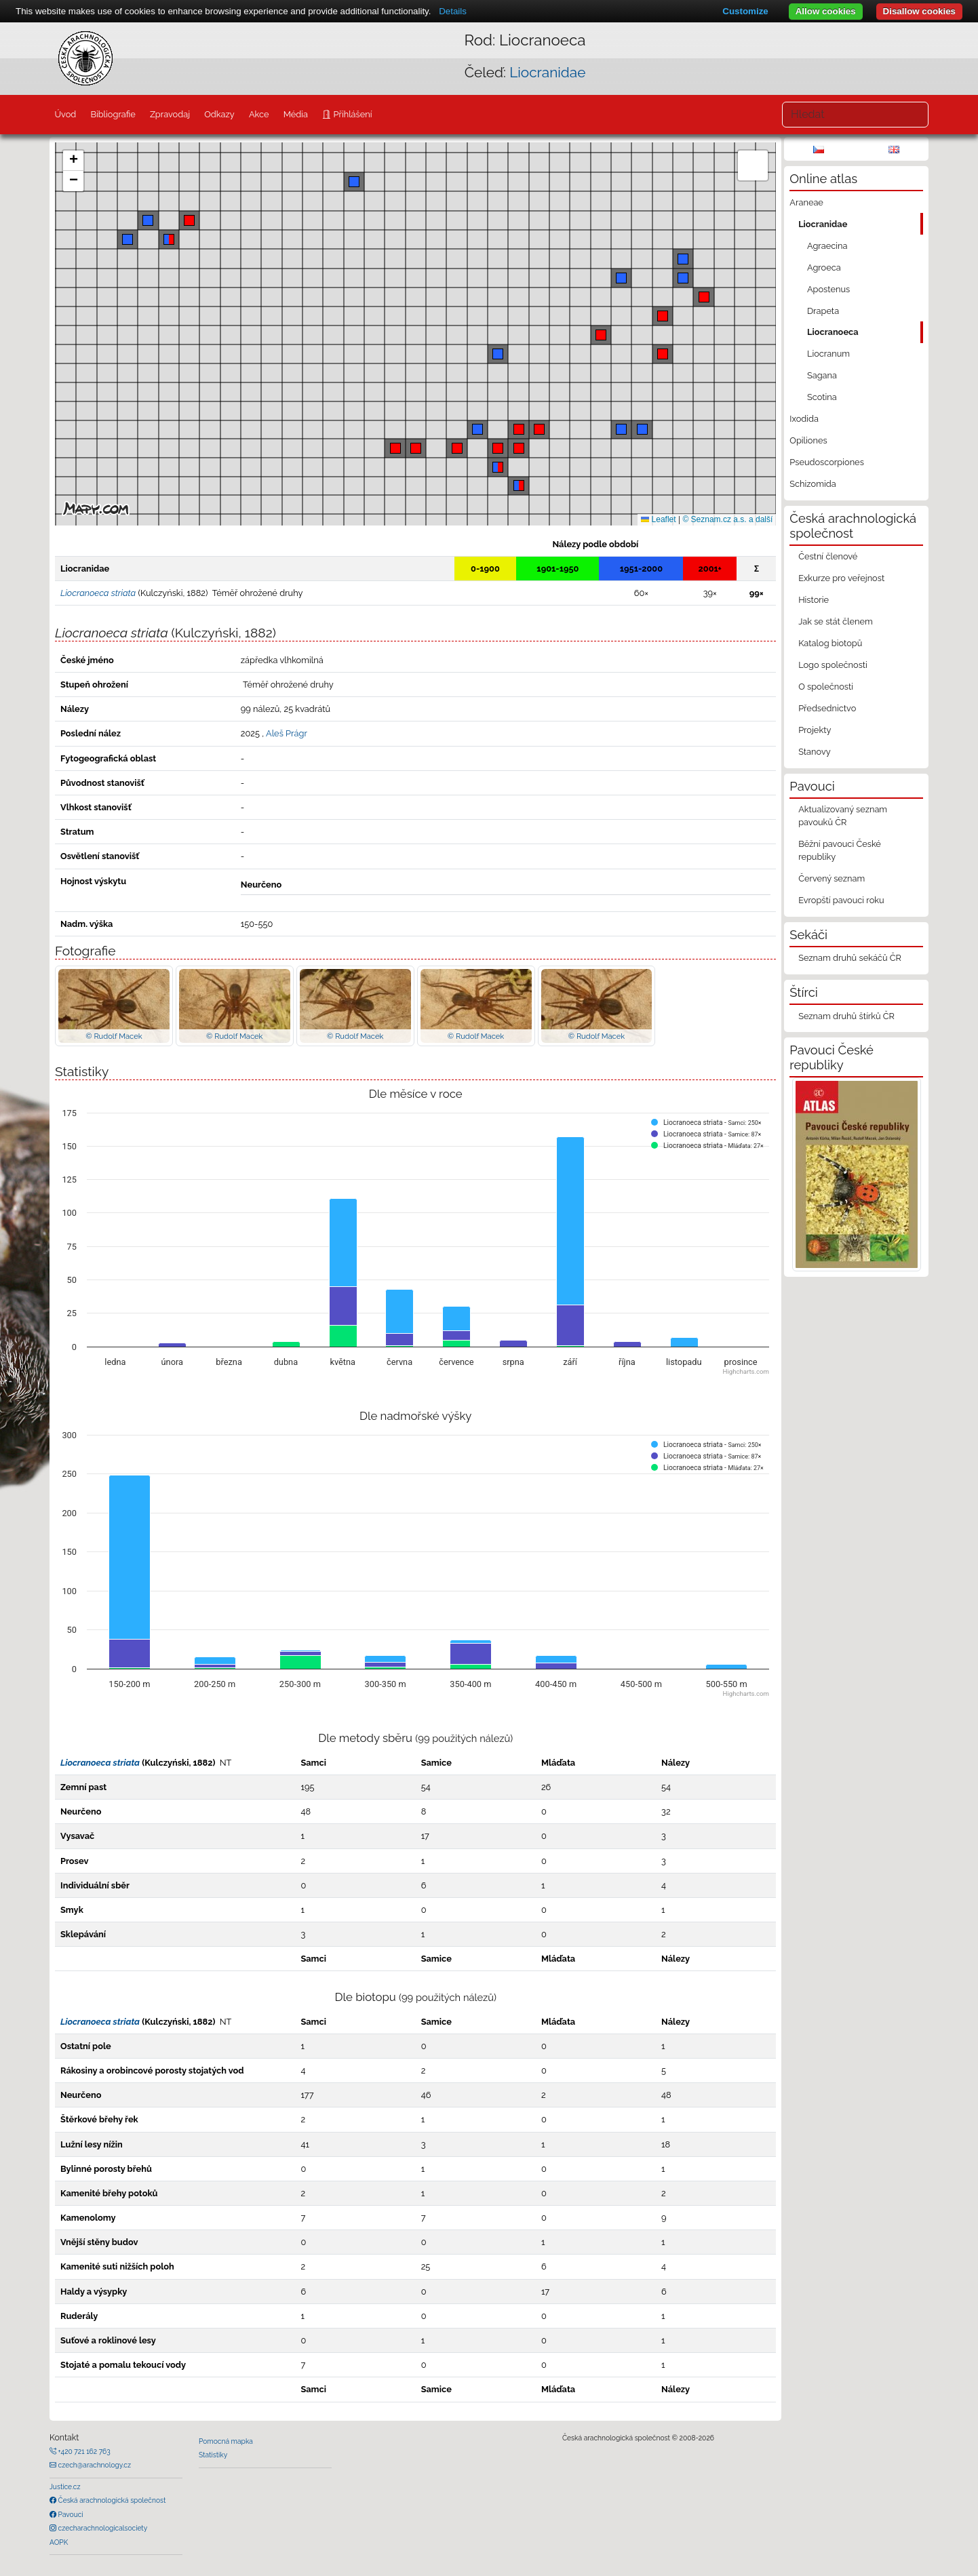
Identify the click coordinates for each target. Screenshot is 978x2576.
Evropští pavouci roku (841, 900)
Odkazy (219, 114)
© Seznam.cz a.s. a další (727, 519)
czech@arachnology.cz (93, 2465)
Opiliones (808, 440)
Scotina (822, 397)
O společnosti (825, 686)
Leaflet (658, 519)
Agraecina (827, 246)
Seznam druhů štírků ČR (846, 1016)
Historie (813, 600)
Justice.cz (65, 2486)
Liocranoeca (833, 332)
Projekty (814, 730)
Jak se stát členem (835, 621)
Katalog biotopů (830, 643)
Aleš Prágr (286, 733)
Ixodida (804, 419)
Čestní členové (827, 556)
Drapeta (823, 311)
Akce (259, 114)
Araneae (806, 202)
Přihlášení (351, 114)
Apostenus (828, 289)
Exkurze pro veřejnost (841, 578)
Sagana (822, 375)
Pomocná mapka (226, 2441)
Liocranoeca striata (100, 1763)
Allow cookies (826, 11)
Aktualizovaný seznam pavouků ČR (842, 815)
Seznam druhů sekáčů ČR (849, 958)
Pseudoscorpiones (826, 462)
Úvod (65, 114)
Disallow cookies (919, 11)
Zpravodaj (170, 114)
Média (295, 114)
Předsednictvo (827, 708)
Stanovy (814, 752)
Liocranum (828, 354)
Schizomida (812, 484)
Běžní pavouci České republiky (839, 850)
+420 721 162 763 (83, 2451)
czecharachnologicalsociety (101, 2528)
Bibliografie (112, 114)
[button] (539, 429)
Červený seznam (831, 878)
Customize (745, 11)
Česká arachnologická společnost (110, 2500)
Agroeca (824, 267)
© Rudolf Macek (113, 1036)
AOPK (59, 2542)
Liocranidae (547, 72)
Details (453, 11)
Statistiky (213, 2455)
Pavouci (69, 2514)
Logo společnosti (832, 665)
